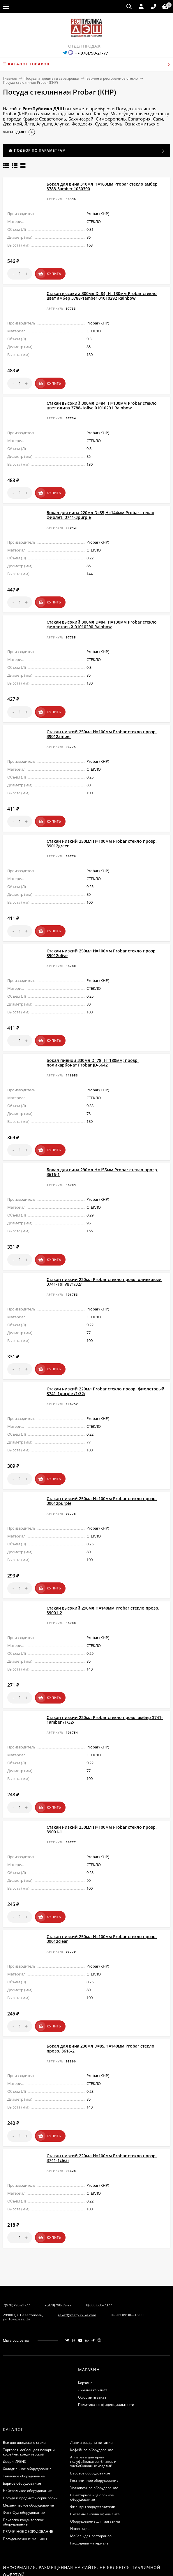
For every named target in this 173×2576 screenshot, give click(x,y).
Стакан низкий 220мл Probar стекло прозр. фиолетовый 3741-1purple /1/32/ (106, 1363)
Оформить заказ (92, 2348)
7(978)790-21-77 (16, 2256)
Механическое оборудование (28, 2456)
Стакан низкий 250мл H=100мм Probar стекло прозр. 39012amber (102, 721)
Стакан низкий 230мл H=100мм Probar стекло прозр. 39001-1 (102, 1791)
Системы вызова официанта (95, 2465)
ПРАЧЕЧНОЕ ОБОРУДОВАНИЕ (28, 2482)
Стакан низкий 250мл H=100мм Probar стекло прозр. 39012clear (102, 1898)
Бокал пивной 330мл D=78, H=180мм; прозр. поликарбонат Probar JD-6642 (93, 1042)
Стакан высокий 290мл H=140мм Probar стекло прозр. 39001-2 (103, 1577)
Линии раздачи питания (91, 2393)
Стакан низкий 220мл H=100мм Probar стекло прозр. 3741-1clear (102, 2111)
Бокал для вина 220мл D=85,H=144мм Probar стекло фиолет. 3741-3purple (100, 507)
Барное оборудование (22, 2434)
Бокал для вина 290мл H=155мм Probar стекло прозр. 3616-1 (102, 1149)
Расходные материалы (89, 2494)
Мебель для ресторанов (91, 2487)
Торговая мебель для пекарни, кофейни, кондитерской (29, 2403)
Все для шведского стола (24, 2393)
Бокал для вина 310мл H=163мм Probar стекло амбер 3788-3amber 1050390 (102, 186)
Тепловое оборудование (24, 2427)
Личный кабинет (92, 2341)
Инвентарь (79, 2479)
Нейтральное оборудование (27, 2441)
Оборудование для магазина (95, 2472)
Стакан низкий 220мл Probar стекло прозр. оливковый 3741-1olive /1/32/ (104, 1256)
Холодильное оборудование (27, 2420)
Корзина (85, 2333)
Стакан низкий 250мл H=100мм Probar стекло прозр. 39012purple (102, 1470)
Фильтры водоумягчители (92, 2457)
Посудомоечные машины (25, 2490)
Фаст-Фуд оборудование (24, 2463)
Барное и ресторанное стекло (112, 78)
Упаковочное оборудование (94, 2439)
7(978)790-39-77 (58, 2256)
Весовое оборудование (90, 2424)
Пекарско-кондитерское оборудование (23, 2473)
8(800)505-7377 (99, 2256)
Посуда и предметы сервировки (51, 78)
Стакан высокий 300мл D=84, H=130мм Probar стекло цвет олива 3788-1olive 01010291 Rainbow (102, 400)
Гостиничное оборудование (94, 2431)
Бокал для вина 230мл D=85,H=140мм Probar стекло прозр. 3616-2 (100, 2005)
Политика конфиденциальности (106, 2355)
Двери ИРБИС (14, 2412)
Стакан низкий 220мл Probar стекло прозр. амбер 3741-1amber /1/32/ (105, 1684)
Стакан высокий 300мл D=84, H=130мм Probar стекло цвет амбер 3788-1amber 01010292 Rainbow (102, 293)
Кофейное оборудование (91, 2401)
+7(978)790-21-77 (91, 53)
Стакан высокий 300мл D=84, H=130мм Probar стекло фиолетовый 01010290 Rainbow (102, 614)
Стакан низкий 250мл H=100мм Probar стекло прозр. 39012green (102, 828)
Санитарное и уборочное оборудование (92, 2448)
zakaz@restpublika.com (77, 2266)
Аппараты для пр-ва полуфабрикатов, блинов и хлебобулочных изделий (93, 2413)
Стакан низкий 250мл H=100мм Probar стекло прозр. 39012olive (102, 935)
